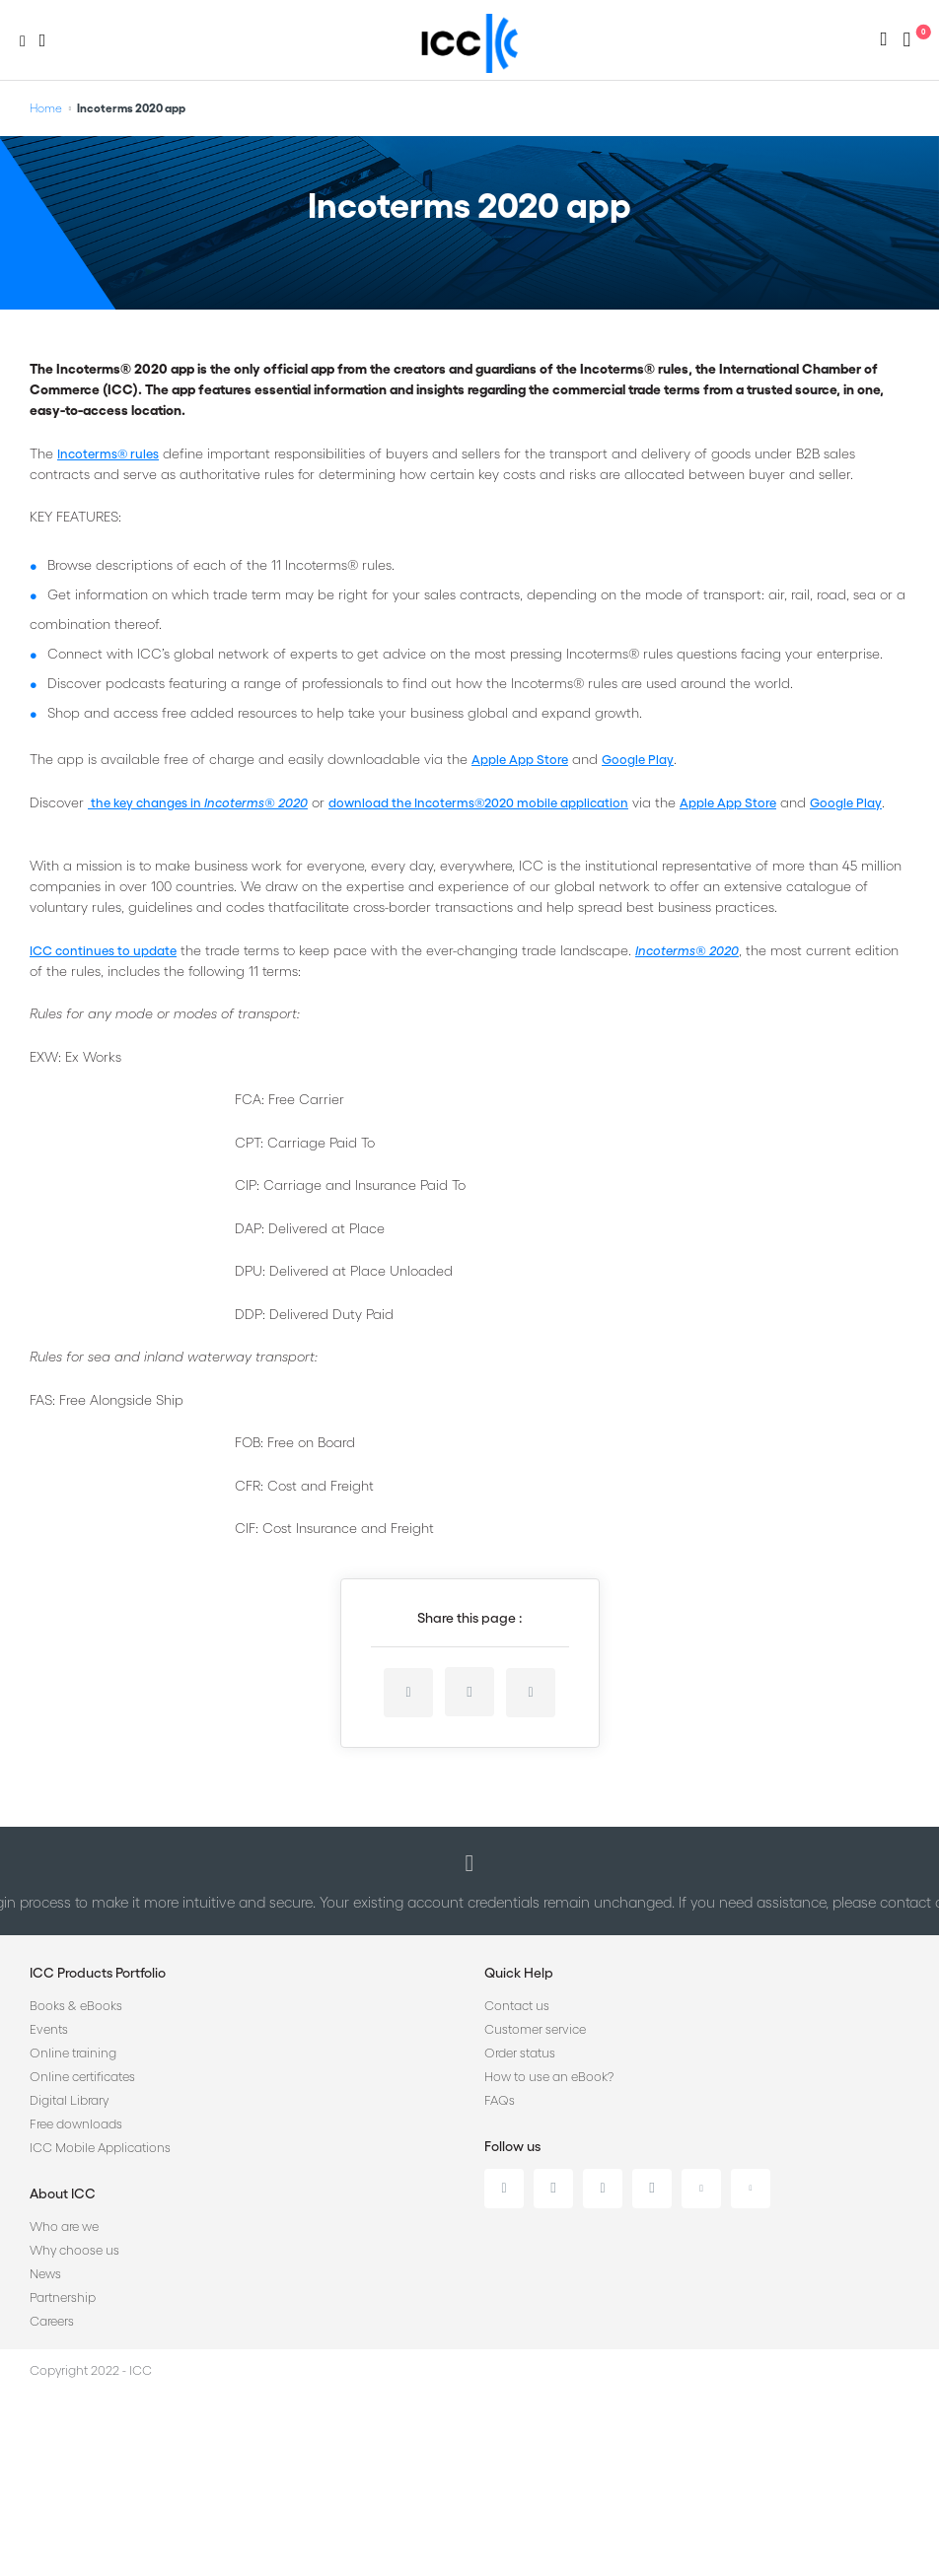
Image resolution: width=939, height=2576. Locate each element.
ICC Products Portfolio (98, 1973)
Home (46, 108)
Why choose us (74, 2250)
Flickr (750, 2188)
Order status (519, 2053)
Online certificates (82, 2076)
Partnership (63, 2297)
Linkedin (504, 2188)
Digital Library (69, 2100)
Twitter (553, 2188)
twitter (469, 1691)
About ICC (63, 2193)
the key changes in (198, 803)
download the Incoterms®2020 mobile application (478, 803)
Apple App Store (519, 759)
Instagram (652, 2188)
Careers (52, 2321)
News (45, 2273)
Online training (73, 2053)
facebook (530, 1692)
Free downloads (76, 2124)
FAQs (499, 2100)
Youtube (701, 2188)
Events (49, 2029)
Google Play (638, 759)
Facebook (602, 2188)
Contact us (516, 2005)
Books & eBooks (76, 2005)
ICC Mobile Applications (100, 2147)
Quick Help (518, 1973)
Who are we (64, 2226)
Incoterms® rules (108, 454)
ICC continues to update (103, 950)
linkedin (408, 1692)
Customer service (535, 2029)
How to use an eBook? (549, 2076)
